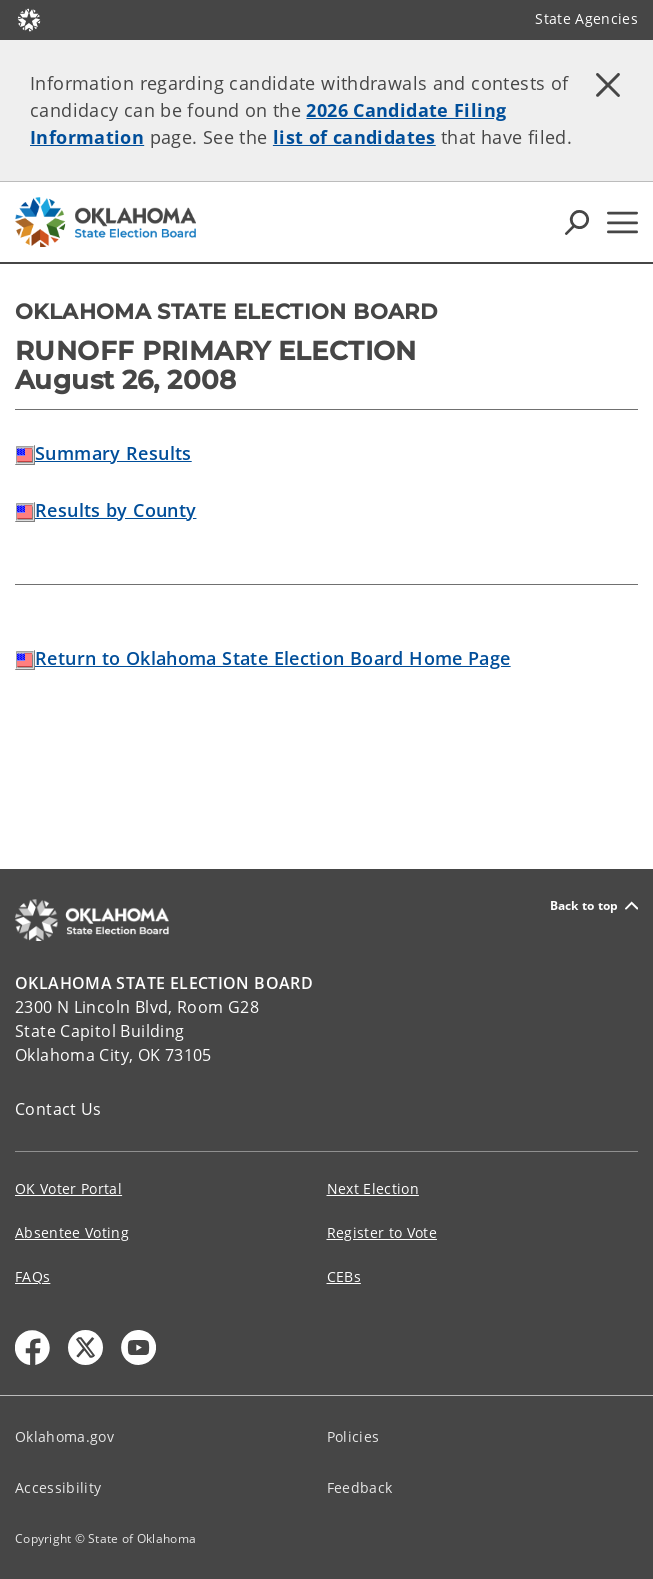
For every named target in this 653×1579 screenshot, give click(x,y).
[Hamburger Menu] (622, 222)
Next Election (373, 1188)
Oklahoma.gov (64, 1436)
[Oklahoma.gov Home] (29, 18)
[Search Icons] (577, 222)
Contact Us (58, 1109)
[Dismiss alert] (608, 85)
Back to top (594, 905)
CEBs (344, 1276)
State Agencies (586, 18)
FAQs (32, 1276)
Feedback (360, 1487)
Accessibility (58, 1487)
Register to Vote (382, 1232)
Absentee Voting (72, 1232)
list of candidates (354, 137)
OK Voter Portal (68, 1188)
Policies (353, 1436)
